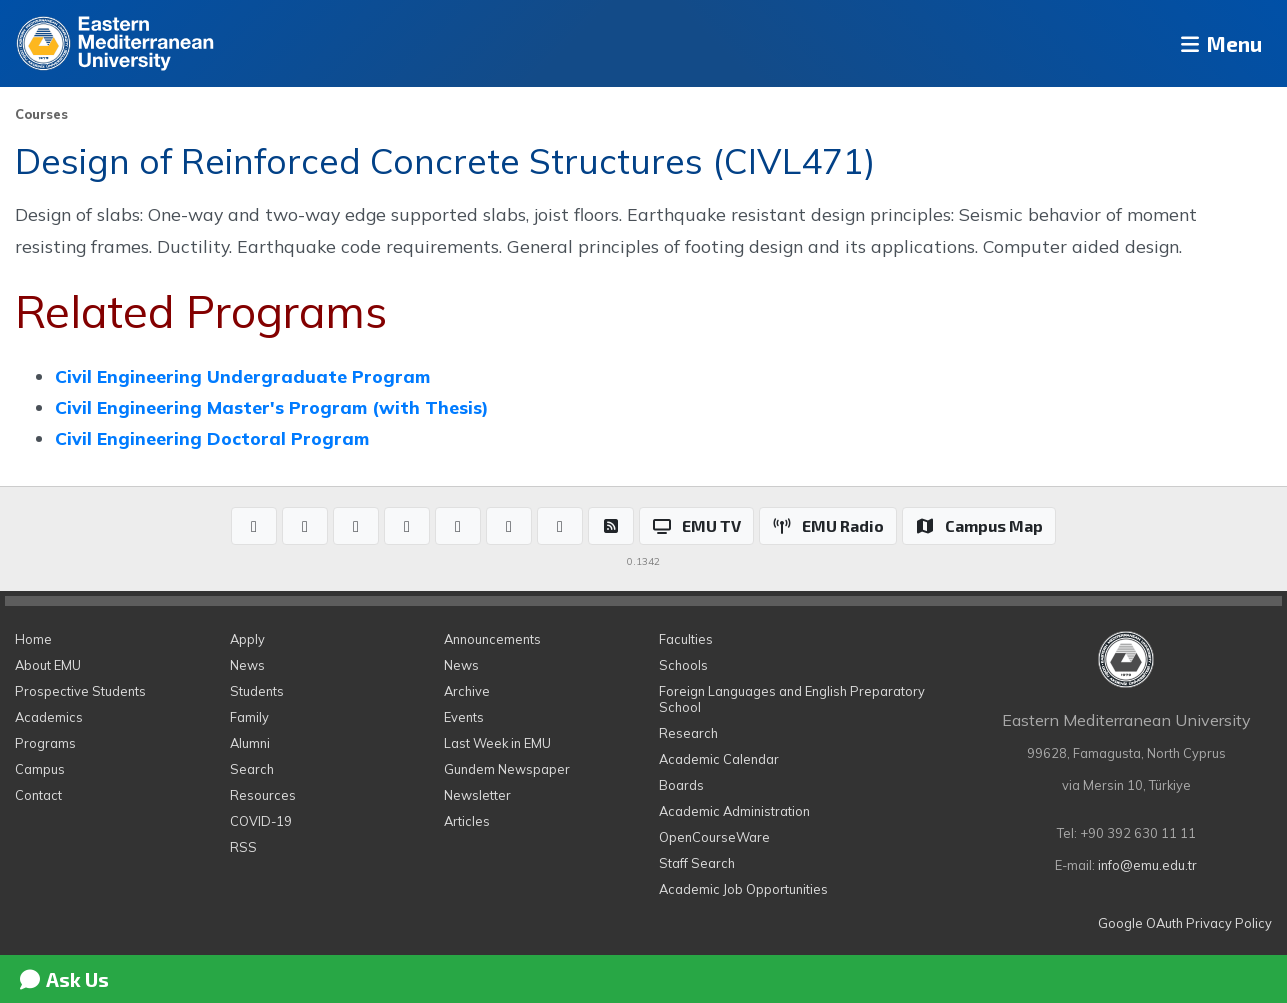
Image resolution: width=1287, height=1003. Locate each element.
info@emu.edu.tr (1147, 865)
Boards (681, 785)
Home (33, 639)
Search (252, 769)
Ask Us (63, 979)
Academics (49, 717)
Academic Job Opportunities (743, 889)
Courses (41, 114)
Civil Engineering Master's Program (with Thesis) (271, 407)
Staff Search (697, 863)
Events (464, 717)
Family (249, 717)
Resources (263, 795)
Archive (467, 691)
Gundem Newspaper (507, 769)
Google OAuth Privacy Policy (1185, 923)
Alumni (250, 743)
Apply (247, 639)
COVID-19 (261, 821)
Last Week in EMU (497, 743)
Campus (40, 769)
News (247, 665)
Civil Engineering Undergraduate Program (242, 376)
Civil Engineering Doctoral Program (212, 438)
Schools (683, 665)
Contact (38, 795)
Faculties (686, 639)
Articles (467, 821)
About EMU (48, 665)
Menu (1212, 43)
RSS (243, 847)
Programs (45, 743)
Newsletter (477, 795)
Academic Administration (734, 811)
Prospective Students (80, 691)
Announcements (492, 639)
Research (688, 733)
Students (257, 691)
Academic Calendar (719, 759)
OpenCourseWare (714, 837)
